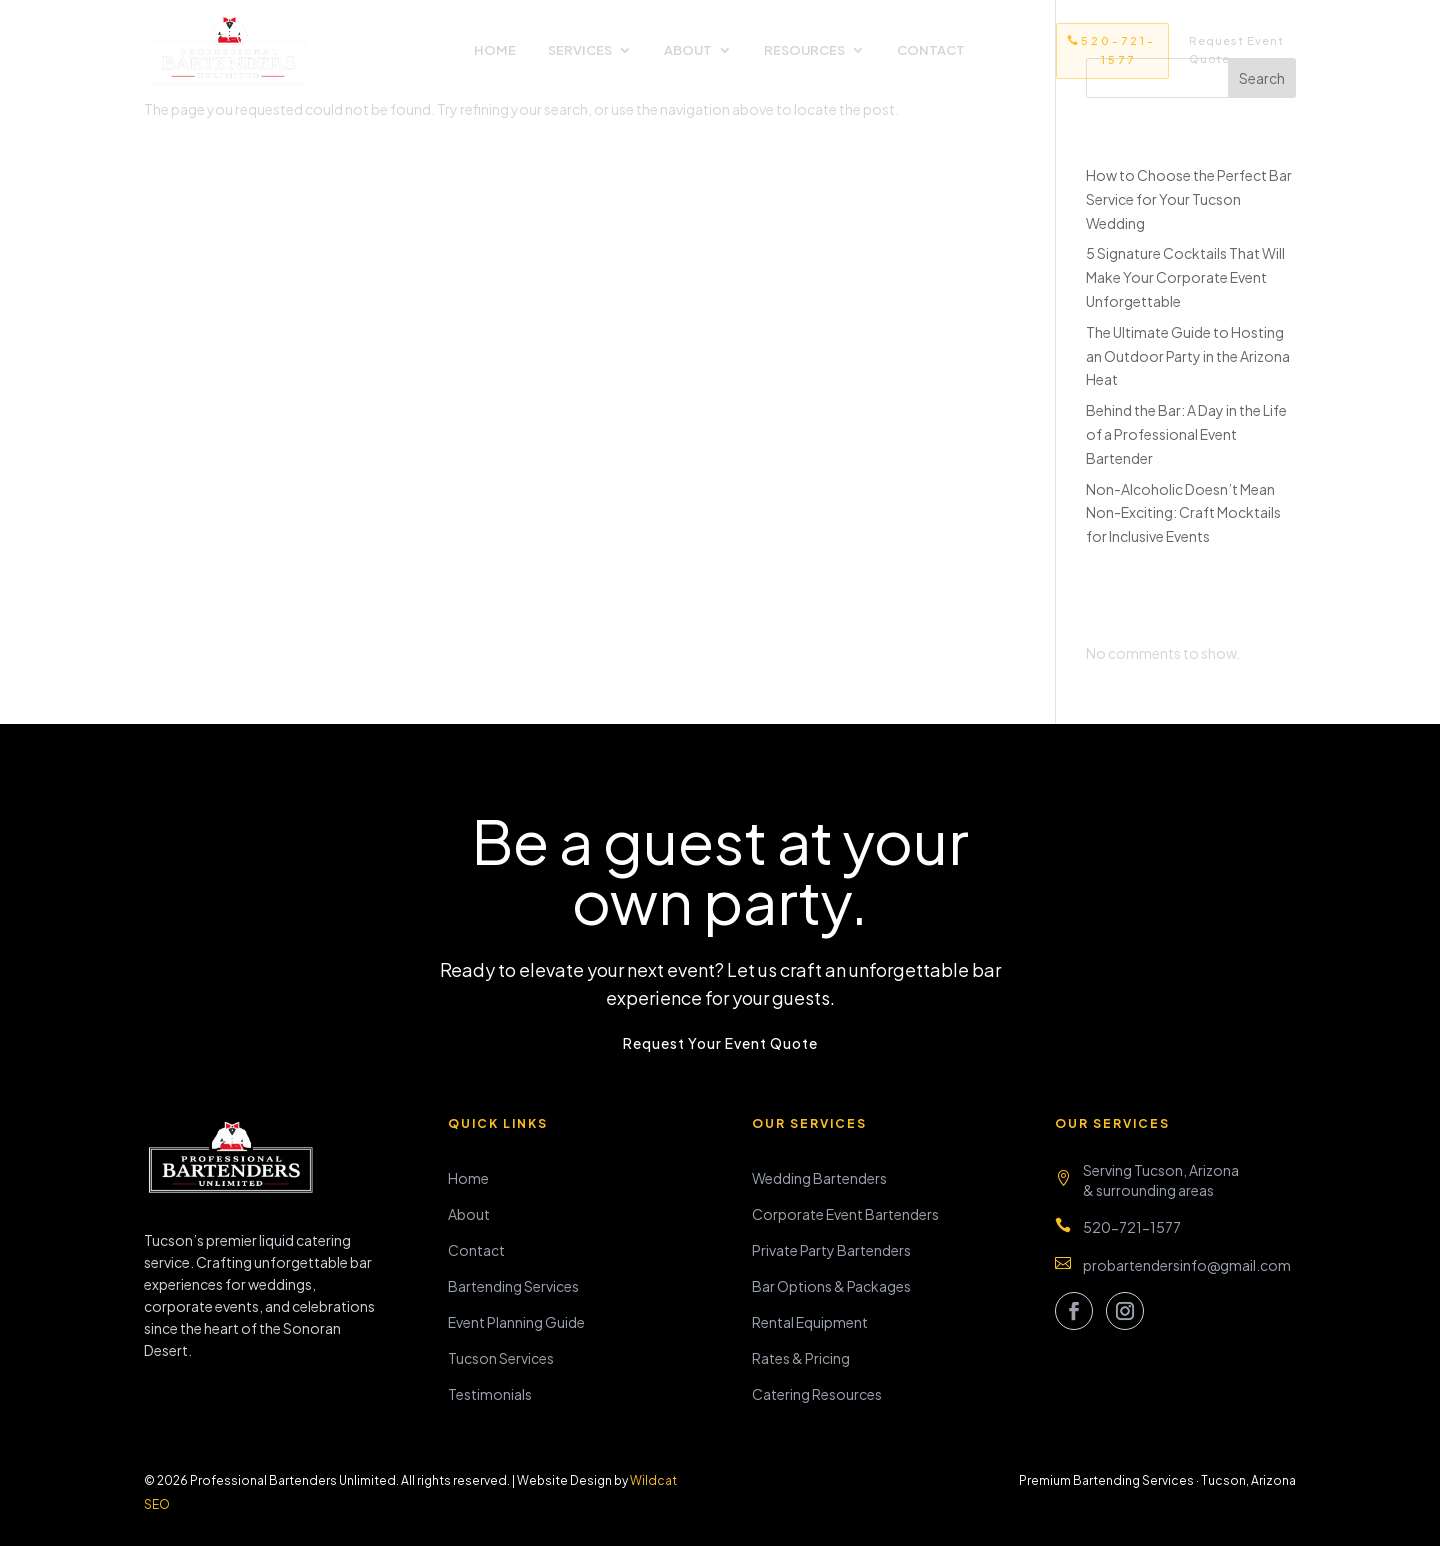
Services (580, 50)
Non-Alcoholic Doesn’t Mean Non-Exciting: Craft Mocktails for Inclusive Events (1183, 513)
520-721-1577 (1118, 50)
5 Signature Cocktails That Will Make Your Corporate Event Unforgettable (1185, 277)
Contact (931, 50)
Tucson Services (501, 1358)
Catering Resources (817, 1394)
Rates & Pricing (801, 1358)
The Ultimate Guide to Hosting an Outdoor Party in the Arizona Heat (1188, 356)
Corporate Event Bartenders (845, 1214)
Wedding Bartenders (819, 1178)
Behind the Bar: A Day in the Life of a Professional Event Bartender (1186, 434)
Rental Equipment (810, 1322)
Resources (804, 50)
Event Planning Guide (516, 1322)
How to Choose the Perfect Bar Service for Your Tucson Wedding (1189, 199)
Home (495, 50)
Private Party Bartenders (831, 1250)
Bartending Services (513, 1286)
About (688, 50)
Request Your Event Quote (720, 1043)
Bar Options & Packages (831, 1286)
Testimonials (490, 1394)
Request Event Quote (1236, 50)
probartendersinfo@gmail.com (1187, 1265)
